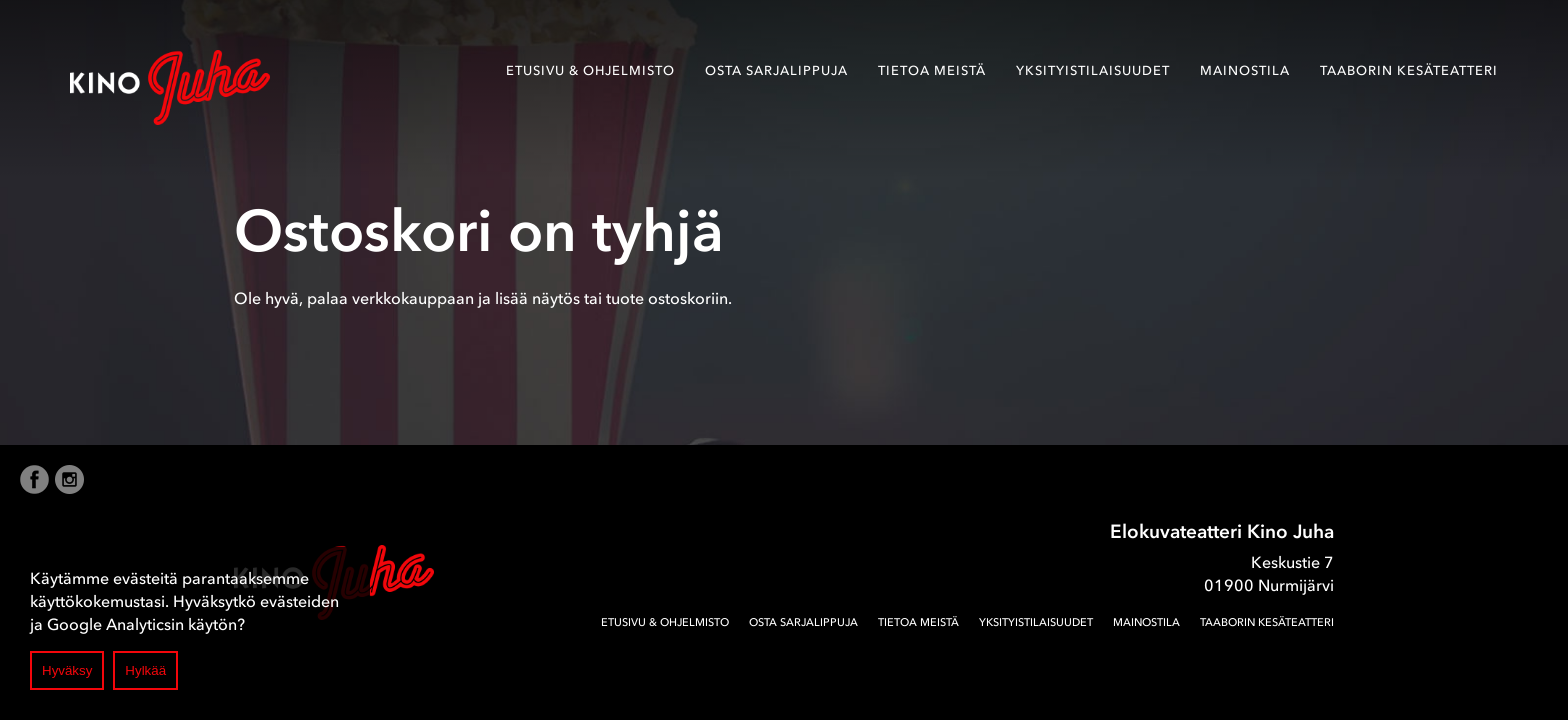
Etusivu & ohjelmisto (590, 70)
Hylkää (145, 670)
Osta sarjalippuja (776, 70)
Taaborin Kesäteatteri (1409, 70)
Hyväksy (67, 670)
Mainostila (1245, 70)
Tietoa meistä (932, 70)
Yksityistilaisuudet (1093, 70)
